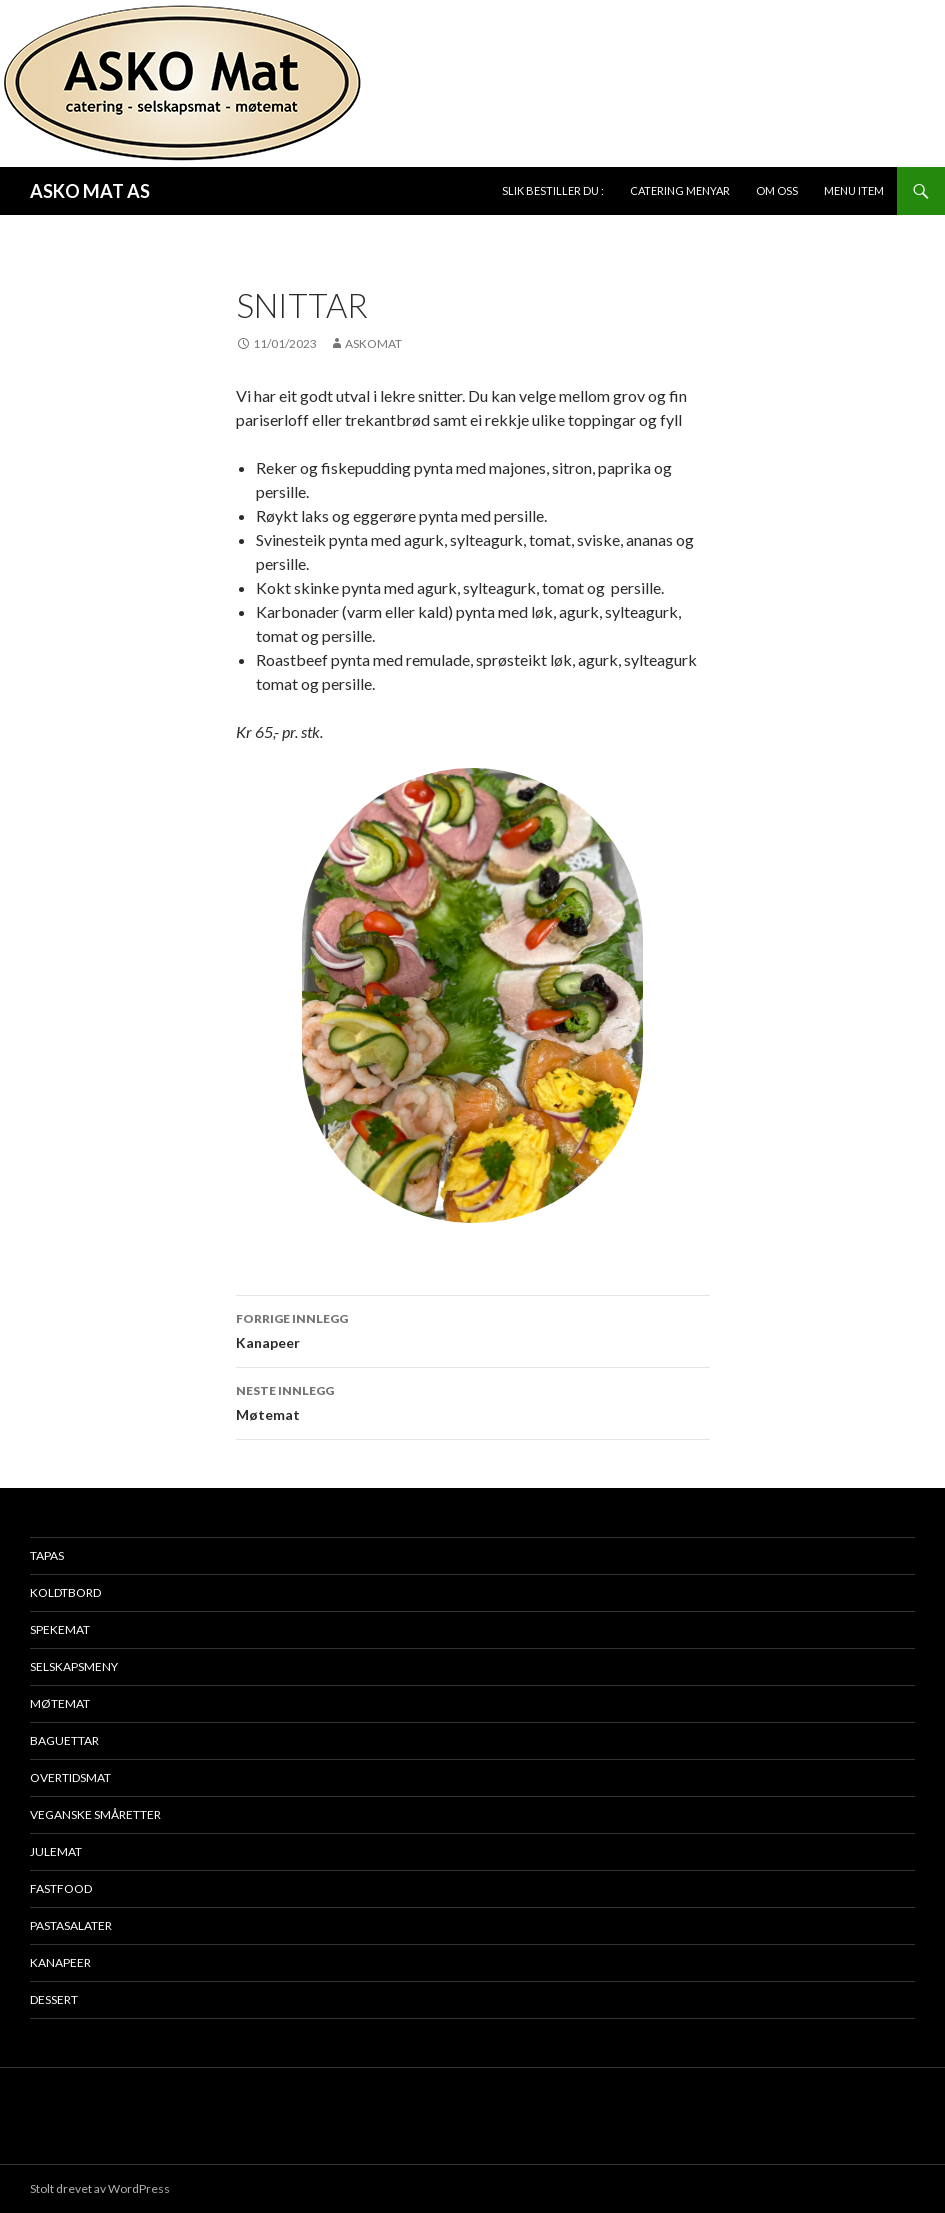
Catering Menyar (680, 190)
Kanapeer (473, 1329)
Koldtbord (65, 1592)
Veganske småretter (95, 1814)
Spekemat (60, 1629)
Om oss (777, 190)
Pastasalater (71, 1925)
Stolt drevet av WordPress (100, 2188)
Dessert (54, 1999)
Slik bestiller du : (553, 190)
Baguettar (64, 1740)
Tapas (47, 1555)
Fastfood (61, 1888)
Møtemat (473, 1401)
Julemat (56, 1851)
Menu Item (854, 190)
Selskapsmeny (74, 1666)
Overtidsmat (70, 1777)
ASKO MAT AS (90, 191)
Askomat (373, 343)
